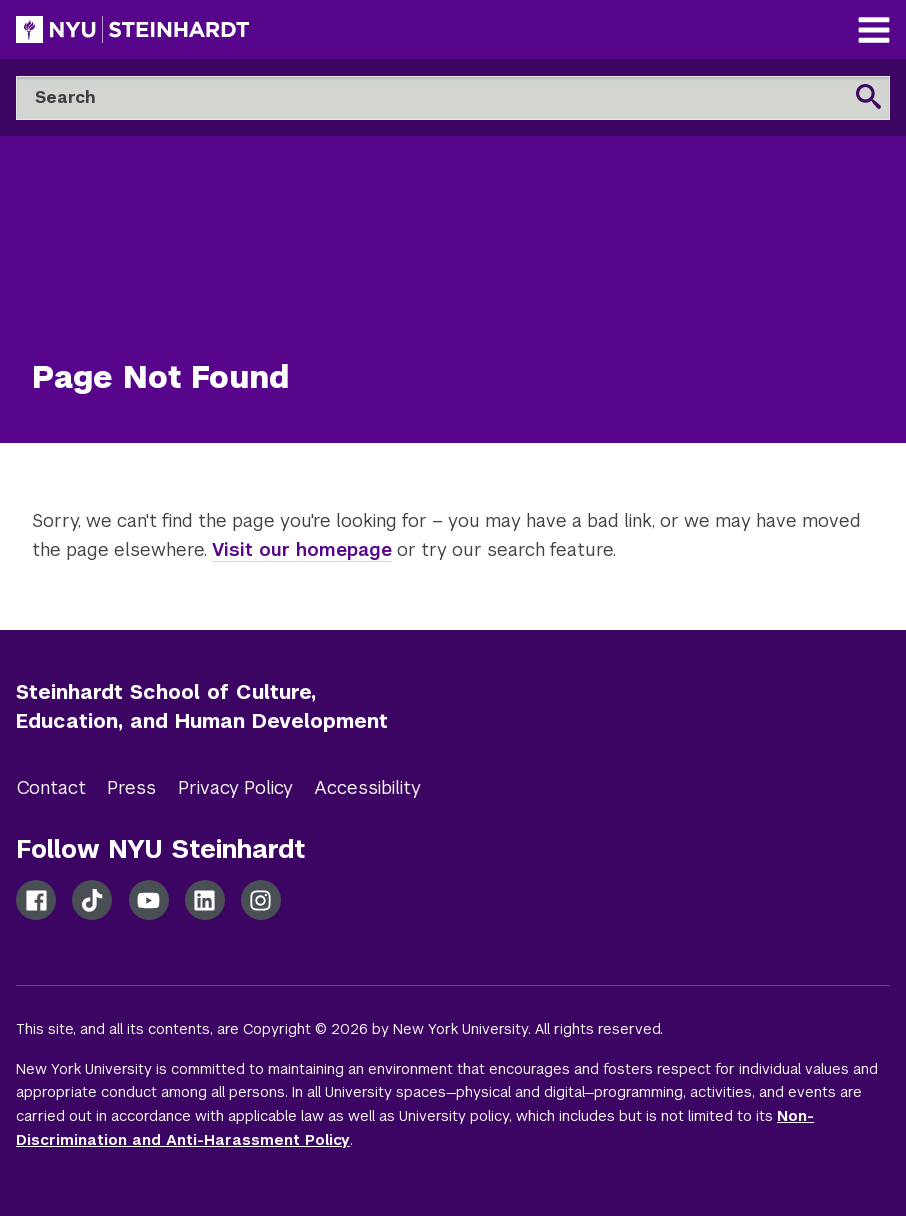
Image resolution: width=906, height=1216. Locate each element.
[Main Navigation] (874, 32)
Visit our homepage (302, 549)
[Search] (453, 98)
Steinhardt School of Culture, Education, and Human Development (202, 706)
